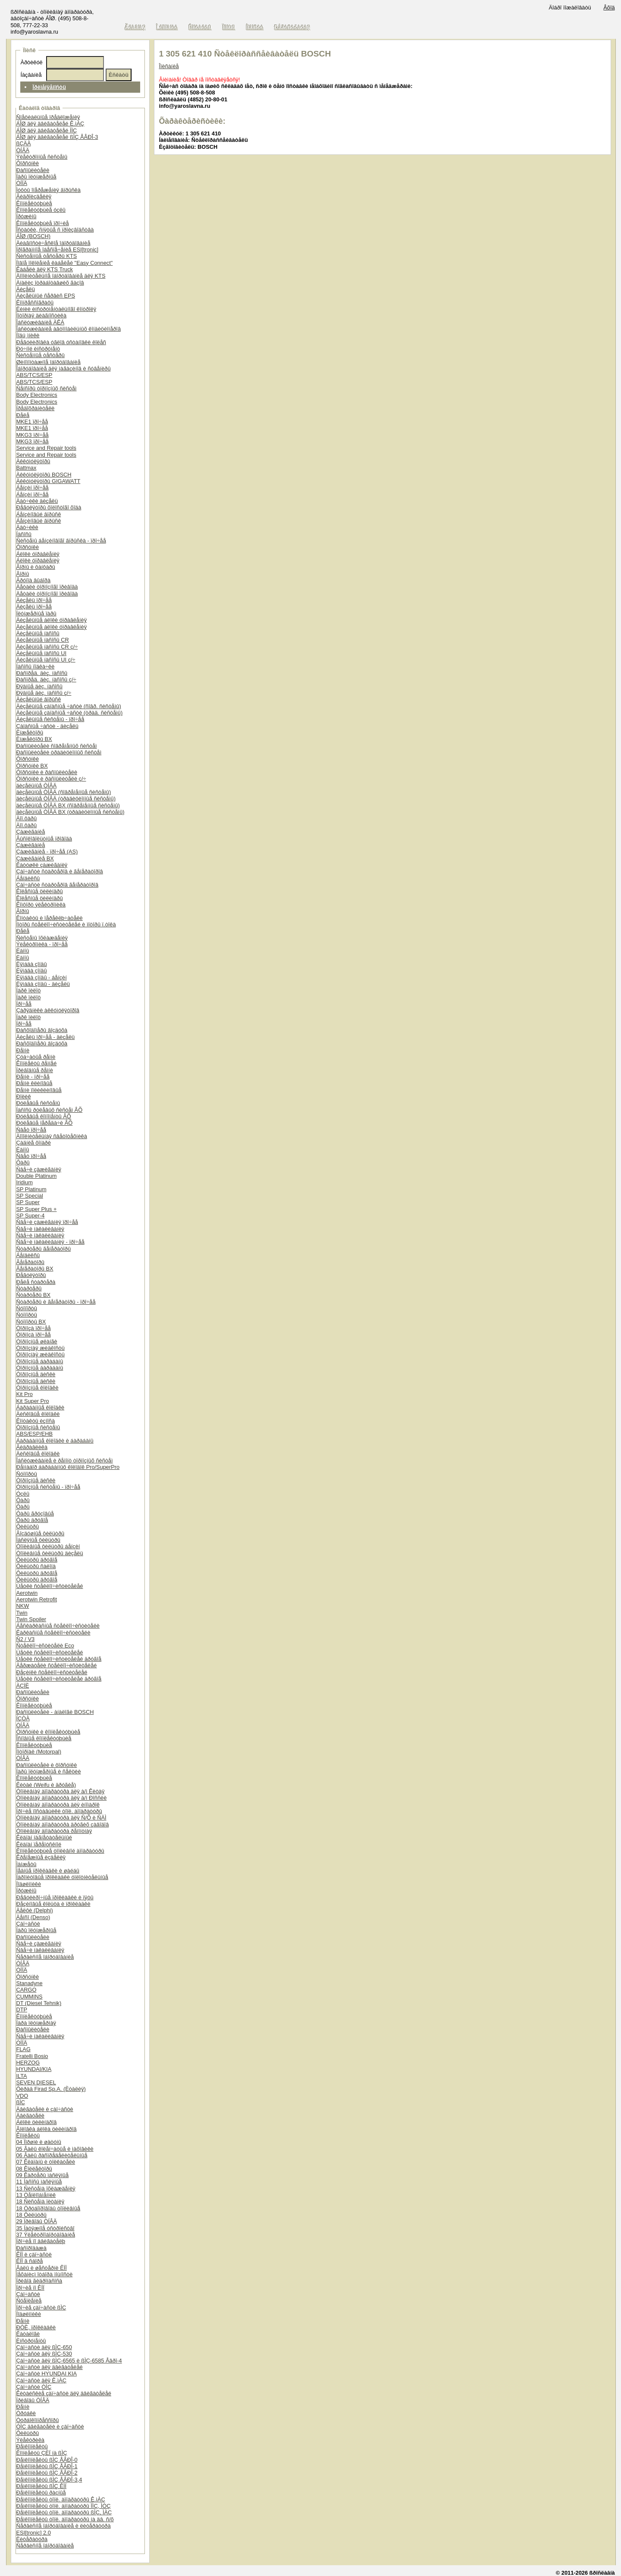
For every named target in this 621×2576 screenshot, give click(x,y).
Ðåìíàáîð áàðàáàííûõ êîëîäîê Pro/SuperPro (67, 1467)
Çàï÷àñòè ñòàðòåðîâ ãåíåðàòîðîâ (57, 885)
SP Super (28, 1202)
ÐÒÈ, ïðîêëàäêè (36, 2327)
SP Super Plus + (36, 1209)
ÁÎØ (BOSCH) (33, 236)
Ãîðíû (22, 574)
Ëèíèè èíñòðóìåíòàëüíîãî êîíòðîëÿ (56, 309)
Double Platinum (36, 1176)
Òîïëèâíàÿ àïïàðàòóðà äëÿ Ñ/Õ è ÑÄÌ (61, 1817)
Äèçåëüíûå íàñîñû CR (42, 640)
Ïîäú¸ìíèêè (27, 335)
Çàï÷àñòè (28, 1923)
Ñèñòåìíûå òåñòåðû (40, 355)
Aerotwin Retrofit (36, 1599)
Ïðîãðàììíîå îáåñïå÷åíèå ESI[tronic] (57, 249)
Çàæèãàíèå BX (35, 858)
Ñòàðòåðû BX (33, 1295)
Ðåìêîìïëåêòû (31, 2446)
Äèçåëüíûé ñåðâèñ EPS (45, 295)
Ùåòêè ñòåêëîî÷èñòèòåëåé (49, 1586)
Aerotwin (27, 1593)
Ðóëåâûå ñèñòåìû (38, 1103)
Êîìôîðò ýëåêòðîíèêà (41, 904)
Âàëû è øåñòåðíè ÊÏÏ (41, 2268)
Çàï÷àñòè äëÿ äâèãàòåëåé (49, 2367)
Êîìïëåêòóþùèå (34, 203)
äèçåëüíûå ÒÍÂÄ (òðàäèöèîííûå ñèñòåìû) (66, 798)
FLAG (23, 2049)
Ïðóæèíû (26, 216)
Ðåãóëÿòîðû (31, 1275)
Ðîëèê (23, 1096)
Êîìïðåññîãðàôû (34, 302)
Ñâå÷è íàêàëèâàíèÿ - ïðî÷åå (50, 1242)
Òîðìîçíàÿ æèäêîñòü (40, 1348)
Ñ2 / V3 (25, 1639)
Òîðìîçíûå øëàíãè (36, 1341)
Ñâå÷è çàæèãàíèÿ (38, 1169)
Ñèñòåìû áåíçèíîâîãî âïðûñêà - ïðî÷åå (61, 540)
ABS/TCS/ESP (34, 375)
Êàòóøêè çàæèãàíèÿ (41, 865)
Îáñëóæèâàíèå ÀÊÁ (40, 322)
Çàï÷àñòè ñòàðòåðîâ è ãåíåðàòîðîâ (59, 871)
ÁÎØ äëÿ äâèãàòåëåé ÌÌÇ (46, 130)
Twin (21, 1613)
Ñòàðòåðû (28, 1288)
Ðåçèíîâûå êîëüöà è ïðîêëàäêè (53, 1904)
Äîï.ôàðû (26, 818)
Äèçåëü (25, 289)
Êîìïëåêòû (28, 2135)
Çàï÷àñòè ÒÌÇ (33, 2387)
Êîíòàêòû (200, 27)
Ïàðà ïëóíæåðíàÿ (36, 2023)
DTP (21, 2009)
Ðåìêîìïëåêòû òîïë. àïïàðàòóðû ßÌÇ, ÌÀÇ (64, 2512)
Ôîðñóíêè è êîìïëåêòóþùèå (48, 1732)
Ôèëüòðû (27, 1526)
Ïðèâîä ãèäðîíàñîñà (39, 2281)
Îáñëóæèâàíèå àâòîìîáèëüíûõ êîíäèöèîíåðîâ (68, 329)
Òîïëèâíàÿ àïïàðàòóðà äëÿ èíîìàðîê (58, 1804)
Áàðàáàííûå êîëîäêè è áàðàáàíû (54, 1440)
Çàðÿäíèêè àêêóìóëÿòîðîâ (47, 1010)
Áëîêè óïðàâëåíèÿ (37, 554)
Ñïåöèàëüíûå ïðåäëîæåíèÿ (48, 117)
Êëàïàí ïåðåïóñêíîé (38, 1844)
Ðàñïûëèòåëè (32, 170)
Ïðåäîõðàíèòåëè (35, 408)
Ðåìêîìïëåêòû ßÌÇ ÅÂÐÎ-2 (46, 2472)
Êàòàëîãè (28, 2334)
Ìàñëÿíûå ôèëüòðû (38, 1540)
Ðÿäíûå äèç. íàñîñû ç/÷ (43, 693)
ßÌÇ (20, 2102)
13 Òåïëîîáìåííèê (36, 2195)
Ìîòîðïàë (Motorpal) (38, 1751)
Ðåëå (22, 415)
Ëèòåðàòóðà (31, 2539)
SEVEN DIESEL (36, 2082)
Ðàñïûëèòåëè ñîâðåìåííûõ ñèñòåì (56, 746)
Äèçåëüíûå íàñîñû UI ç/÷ (45, 659)
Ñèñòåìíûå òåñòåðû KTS (46, 256)
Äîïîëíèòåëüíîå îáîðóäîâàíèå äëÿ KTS (60, 276)
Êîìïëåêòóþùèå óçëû (41, 210)
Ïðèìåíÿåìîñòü (49, 87)
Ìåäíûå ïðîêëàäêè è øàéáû (47, 1870)
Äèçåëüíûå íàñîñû (37, 633)
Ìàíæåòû (26, 1864)
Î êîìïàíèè (167, 27)
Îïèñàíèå (169, 66)
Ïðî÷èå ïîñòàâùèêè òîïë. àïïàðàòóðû (59, 1811)
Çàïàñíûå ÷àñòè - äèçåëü (47, 726)
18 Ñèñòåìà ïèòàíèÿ (40, 2201)
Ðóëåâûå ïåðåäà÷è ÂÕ (44, 1123)
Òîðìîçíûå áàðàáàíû (39, 1361)
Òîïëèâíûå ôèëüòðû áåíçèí (48, 1546)
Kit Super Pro (32, 1401)
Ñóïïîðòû (26, 1308)
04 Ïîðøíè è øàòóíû (38, 2142)
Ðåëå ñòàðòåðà (35, 1282)
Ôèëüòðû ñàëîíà (36, 1566)
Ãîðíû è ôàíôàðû (35, 567)
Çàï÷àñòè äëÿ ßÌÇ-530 (44, 2353)
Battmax (26, 467)
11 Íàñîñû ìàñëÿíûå (39, 2181)
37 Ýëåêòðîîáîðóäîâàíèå (45, 2234)
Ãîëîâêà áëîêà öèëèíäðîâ (46, 2129)
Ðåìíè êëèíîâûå (34, 1083)
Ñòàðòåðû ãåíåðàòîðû (43, 1249)
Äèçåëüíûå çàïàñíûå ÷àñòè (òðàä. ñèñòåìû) (69, 712)
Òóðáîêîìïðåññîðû (37, 2420)
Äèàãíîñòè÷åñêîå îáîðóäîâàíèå (53, 243)
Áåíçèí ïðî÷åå (32, 487)
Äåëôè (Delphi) (34, 1910)
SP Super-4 (30, 1215)
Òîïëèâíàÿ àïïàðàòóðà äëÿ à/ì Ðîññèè (61, 1798)
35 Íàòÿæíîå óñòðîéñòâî (45, 2228)
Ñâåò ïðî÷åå (31, 1129)
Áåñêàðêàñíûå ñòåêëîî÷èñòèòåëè (57, 1625)
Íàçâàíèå (30, 75)
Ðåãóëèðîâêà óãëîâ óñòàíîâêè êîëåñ (61, 342)
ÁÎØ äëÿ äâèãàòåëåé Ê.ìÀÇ (50, 123)
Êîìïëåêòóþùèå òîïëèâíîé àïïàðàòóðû (60, 1851)
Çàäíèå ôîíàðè (33, 1142)
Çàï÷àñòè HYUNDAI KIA (46, 2373)
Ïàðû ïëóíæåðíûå (36, 176)
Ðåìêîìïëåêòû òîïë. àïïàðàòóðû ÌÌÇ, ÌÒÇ (63, 2506)
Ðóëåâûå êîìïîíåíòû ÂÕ (43, 1116)
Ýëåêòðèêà (30, 2440)
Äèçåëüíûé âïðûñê (38, 699)
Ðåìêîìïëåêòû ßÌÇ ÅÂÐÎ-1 (46, 2466)
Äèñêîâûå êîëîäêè (38, 1414)
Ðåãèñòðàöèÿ (292, 27)
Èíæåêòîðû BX (34, 739)
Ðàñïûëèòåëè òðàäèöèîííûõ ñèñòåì (58, 752)
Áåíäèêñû (28, 878)
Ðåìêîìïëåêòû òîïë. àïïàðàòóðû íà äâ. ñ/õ (64, 2519)
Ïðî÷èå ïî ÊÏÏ (30, 2287)
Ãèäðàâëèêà (31, 1447)
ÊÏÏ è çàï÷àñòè (33, 2254)
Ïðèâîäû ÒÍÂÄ (32, 2400)
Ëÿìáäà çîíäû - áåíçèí (41, 977)
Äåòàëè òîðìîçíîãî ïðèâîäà (47, 587)
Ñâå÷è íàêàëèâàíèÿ (40, 1229)
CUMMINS (29, 1996)
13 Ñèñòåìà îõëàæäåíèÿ (45, 2188)
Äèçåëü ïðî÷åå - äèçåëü (45, 1037)
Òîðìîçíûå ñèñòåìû (38, 1427)
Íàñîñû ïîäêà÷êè (35, 666)
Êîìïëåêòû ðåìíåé (36, 1063)
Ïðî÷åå (23, 1004)
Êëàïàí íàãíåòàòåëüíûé (44, 1837)
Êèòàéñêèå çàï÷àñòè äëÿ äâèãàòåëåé (63, 2393)
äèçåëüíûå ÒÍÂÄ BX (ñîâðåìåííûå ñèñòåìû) (67, 805)
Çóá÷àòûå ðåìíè (35, 1057)
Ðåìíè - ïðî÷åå (32, 1076)
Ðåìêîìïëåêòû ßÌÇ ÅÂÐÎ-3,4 (49, 2479)
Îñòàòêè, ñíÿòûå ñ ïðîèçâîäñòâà (55, 229)
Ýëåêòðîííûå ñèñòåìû (41, 157)
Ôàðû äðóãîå (32, 1520)
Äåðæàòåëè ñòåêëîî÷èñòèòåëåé (56, 1665)
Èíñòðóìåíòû (31, 2341)
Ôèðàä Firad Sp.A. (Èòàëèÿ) (50, 2089)
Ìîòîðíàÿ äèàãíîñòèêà (41, 315)
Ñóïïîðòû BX (31, 1321)
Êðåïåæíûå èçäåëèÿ (41, 1857)
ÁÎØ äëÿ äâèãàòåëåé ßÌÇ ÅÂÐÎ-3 (57, 137)
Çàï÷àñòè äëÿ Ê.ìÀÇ (41, 2380)
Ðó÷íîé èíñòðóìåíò (38, 348)
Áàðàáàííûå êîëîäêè (40, 1407)
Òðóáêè (26, 2413)
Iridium (24, 1182)
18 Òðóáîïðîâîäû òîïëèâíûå (48, 2208)
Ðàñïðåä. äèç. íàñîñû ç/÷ (46, 679)
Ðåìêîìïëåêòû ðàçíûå (41, 2492)
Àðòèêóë (31, 62)
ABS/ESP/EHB (34, 1434)
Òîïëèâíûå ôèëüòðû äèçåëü (49, 1553)
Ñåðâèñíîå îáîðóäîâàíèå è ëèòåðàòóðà (63, 2526)
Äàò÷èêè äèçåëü (37, 501)
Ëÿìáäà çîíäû (31, 964)
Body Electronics (36, 395)
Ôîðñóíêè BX (31, 765)
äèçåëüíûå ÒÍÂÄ (36, 785)
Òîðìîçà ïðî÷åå (33, 1328)
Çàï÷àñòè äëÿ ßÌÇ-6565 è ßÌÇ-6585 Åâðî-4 (69, 2360)
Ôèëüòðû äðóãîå (36, 1559)
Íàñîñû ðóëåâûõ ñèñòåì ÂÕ (49, 1110)
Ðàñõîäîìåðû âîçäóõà (41, 1030)
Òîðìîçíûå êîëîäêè (37, 1387)
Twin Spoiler (31, 1619)
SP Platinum (31, 1189)
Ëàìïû (22, 951)
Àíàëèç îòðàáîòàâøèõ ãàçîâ (50, 282)
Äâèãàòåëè (30, 2115)
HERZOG (28, 2062)
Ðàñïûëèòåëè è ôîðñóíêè (46, 1765)
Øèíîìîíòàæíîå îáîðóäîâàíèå (48, 362)
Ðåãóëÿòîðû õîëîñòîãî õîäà (48, 507)
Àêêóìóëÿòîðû (33, 461)
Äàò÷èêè (27, 527)
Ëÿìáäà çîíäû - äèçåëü (43, 984)
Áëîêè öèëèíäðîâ (36, 2122)
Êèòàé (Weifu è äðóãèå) (46, 1785)
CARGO (26, 1989)
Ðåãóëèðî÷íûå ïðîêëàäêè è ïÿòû (54, 1897)
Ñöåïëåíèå (28, 2300)
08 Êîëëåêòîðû (34, 2168)
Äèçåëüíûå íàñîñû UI (41, 653)
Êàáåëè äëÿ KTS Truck (44, 269)
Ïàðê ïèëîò (28, 990)
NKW (22, 1606)
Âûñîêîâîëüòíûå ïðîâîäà (44, 838)
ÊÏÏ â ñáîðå (29, 2261)
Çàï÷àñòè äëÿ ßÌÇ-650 (44, 2347)
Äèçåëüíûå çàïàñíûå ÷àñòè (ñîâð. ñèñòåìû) (68, 706)
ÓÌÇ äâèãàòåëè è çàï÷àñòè (50, 2426)
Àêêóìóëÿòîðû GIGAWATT (48, 481)
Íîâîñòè (255, 27)
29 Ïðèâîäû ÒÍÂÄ (36, 2221)
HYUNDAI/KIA (33, 2069)
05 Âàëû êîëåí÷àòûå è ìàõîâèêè (54, 2149)
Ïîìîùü (229, 27)
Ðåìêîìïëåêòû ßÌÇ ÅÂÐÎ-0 (46, 2460)
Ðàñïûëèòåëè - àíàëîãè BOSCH (55, 1712)
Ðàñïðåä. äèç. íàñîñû (41, 673)
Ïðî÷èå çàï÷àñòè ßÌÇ (41, 2307)
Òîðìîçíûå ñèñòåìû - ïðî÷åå (48, 1487)
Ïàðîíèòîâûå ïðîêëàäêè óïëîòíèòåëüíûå (62, 1877)
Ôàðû (22, 1162)
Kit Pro (24, 1394)
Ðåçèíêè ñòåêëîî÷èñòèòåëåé (51, 1672)
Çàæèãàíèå (30, 831)
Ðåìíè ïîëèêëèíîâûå (38, 1090)
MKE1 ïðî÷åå (32, 421)
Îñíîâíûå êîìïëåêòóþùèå (43, 1738)
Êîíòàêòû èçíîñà (35, 1421)
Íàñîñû (23, 534)
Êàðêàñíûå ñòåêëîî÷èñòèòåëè (53, 1632)
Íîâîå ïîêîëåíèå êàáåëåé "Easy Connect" (64, 263)
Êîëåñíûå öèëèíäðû (39, 891)
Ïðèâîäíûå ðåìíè (34, 1070)
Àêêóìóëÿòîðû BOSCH (43, 474)
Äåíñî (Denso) (33, 1917)
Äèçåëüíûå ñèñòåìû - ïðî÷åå (50, 719)
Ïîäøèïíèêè (28, 1884)
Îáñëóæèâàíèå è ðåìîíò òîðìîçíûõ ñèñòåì (64, 1460)
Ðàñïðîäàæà (31, 2248)
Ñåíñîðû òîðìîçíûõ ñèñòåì (46, 388)
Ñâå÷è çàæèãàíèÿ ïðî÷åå (47, 1222)
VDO (22, 2096)
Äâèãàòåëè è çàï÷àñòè (44, 2109)
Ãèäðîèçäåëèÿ (33, 196)
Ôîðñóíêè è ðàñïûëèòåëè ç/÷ (51, 778)
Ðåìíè (22, 1050)
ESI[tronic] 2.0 (33, 2532)
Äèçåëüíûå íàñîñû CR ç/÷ (47, 646)
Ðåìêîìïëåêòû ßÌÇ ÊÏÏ (41, 2486)
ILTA (21, 2076)
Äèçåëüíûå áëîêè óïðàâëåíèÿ (51, 620)
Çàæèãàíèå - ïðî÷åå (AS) (47, 851)
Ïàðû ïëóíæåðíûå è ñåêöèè (48, 1771)
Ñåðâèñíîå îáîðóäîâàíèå (45, 1957)
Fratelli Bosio (32, 2056)
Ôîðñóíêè (27, 163)
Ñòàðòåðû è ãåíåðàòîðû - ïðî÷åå (55, 1302)
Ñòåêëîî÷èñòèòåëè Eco (45, 1645)
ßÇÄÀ (23, 143)
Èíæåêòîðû (29, 732)
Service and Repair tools (46, 448)
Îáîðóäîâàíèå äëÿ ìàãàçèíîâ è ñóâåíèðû (63, 368)
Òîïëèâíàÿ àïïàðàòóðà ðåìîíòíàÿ (54, 1831)
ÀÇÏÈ (22, 1685)
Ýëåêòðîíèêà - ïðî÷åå (41, 944)
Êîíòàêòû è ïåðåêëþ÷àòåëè (49, 918)
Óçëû (22, 1493)
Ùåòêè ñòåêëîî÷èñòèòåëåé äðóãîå (58, 1659)
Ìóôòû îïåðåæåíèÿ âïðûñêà (48, 190)
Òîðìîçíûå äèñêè (35, 1374)
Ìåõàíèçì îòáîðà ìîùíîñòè (44, 2274)
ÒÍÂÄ (22, 150)
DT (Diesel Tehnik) (38, 2003)
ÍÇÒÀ (22, 1718)
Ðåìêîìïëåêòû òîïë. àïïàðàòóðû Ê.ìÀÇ (60, 2499)
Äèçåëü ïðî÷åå (33, 600)
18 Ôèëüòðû (31, 2215)
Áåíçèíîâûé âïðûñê (38, 514)
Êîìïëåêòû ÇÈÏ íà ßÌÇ (41, 2453)
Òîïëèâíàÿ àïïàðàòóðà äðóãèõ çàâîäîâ (62, 1824)
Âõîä (609, 7)
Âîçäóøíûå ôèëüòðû (40, 1533)
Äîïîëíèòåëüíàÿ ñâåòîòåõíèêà (51, 1136)
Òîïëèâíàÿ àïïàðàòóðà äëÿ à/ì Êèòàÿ (60, 1791)
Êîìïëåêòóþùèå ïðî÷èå (42, 223)
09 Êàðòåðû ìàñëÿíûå (42, 2175)
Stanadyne (29, 1983)
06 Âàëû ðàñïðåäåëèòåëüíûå (51, 2155)
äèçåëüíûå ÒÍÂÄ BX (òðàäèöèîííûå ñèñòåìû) (70, 812)
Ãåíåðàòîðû (30, 1262)
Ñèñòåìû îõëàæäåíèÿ (42, 938)
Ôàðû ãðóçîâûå (35, 1513)
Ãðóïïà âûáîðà (33, 580)
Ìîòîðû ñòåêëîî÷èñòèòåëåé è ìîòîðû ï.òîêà (66, 924)
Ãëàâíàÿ (135, 27)
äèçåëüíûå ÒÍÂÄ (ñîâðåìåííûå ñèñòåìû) (63, 792)
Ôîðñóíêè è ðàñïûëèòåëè (46, 772)
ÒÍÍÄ (21, 183)
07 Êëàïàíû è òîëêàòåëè (45, 2162)
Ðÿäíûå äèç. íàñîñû (39, 686)
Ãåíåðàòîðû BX (34, 1268)
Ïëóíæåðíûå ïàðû (36, 613)
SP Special (29, 1195)
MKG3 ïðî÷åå (32, 435)
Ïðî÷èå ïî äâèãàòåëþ (40, 2241)
